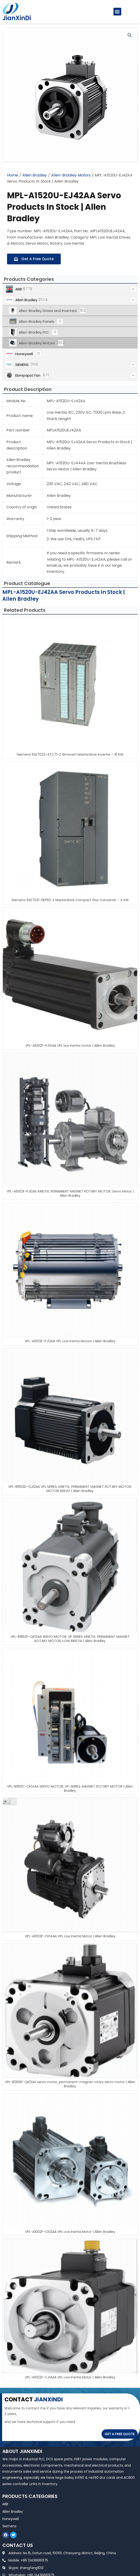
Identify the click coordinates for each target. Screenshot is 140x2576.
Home (12, 175)
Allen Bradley (34, 175)
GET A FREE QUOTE (120, 2434)
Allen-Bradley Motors (71, 175)
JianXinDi (16, 18)
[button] (117, 11)
